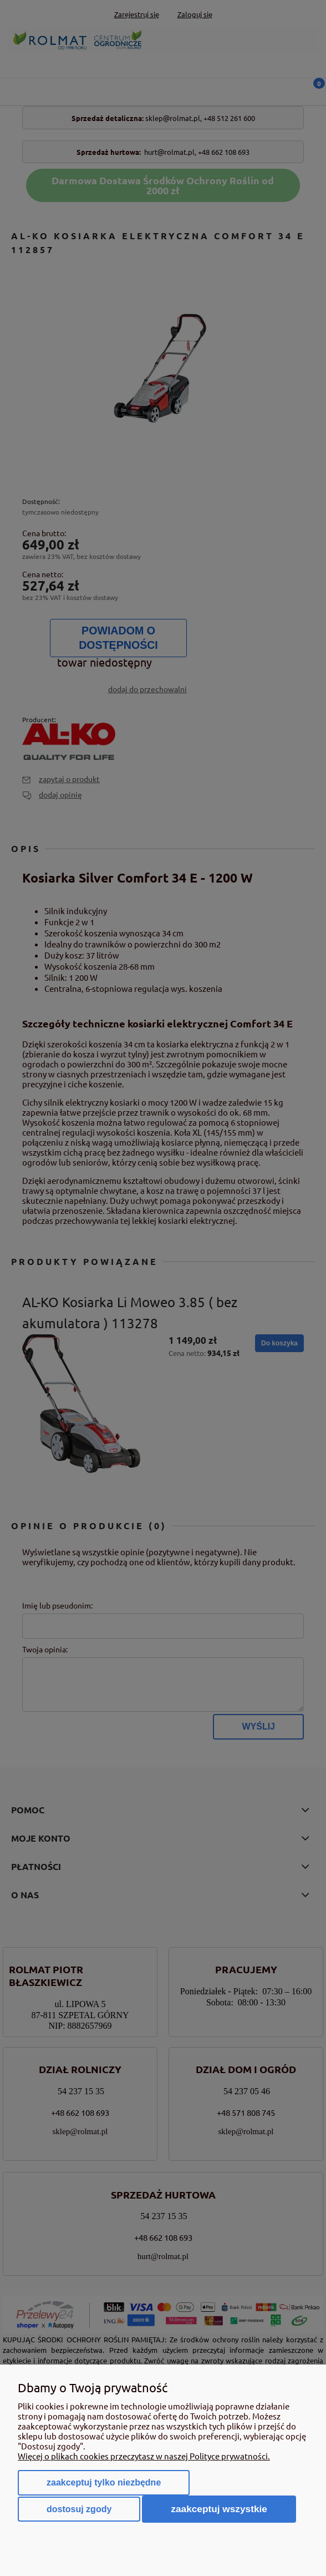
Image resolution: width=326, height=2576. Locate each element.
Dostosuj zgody (79, 2509)
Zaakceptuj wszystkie (219, 2508)
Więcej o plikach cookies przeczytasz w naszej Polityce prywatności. (144, 2456)
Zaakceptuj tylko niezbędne (104, 2482)
